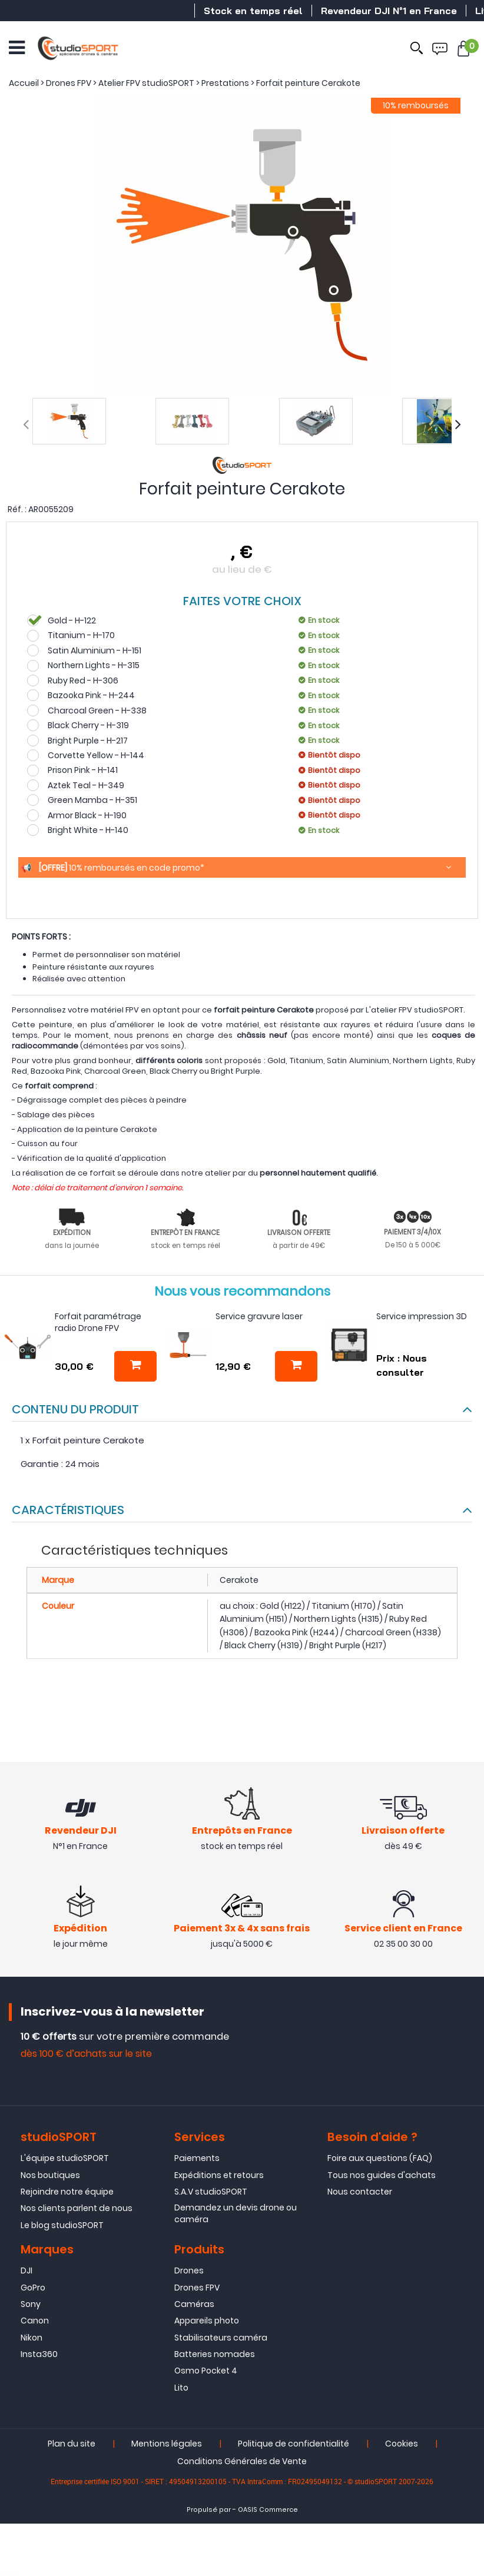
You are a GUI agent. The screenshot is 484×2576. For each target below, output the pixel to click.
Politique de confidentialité (293, 2445)
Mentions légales (166, 2445)
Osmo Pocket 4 (205, 2372)
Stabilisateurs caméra (220, 2339)
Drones (189, 2272)
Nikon (31, 2339)
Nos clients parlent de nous (76, 2210)
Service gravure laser (259, 1316)
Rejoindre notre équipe (67, 2193)
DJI (26, 2272)
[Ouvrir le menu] (17, 47)
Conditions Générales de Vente (242, 2463)
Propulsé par (209, 2511)
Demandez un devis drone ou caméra (235, 2215)
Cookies (401, 2445)
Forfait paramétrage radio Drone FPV (98, 1322)
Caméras (194, 2305)
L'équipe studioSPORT (65, 2160)
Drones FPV (197, 2289)
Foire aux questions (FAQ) (379, 2160)
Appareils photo (206, 2322)
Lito (181, 2389)
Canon (35, 2322)
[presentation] (26, 424)
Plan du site (71, 2445)
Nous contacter (359, 2193)
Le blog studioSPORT (62, 2226)
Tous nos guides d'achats (381, 2176)
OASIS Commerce (268, 2511)
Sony (31, 2305)
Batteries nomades (214, 2356)
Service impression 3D (421, 1316)
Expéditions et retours (219, 2176)
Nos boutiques (50, 2176)
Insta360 (39, 2356)
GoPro (33, 2289)
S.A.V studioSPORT (210, 2193)
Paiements (197, 2160)
